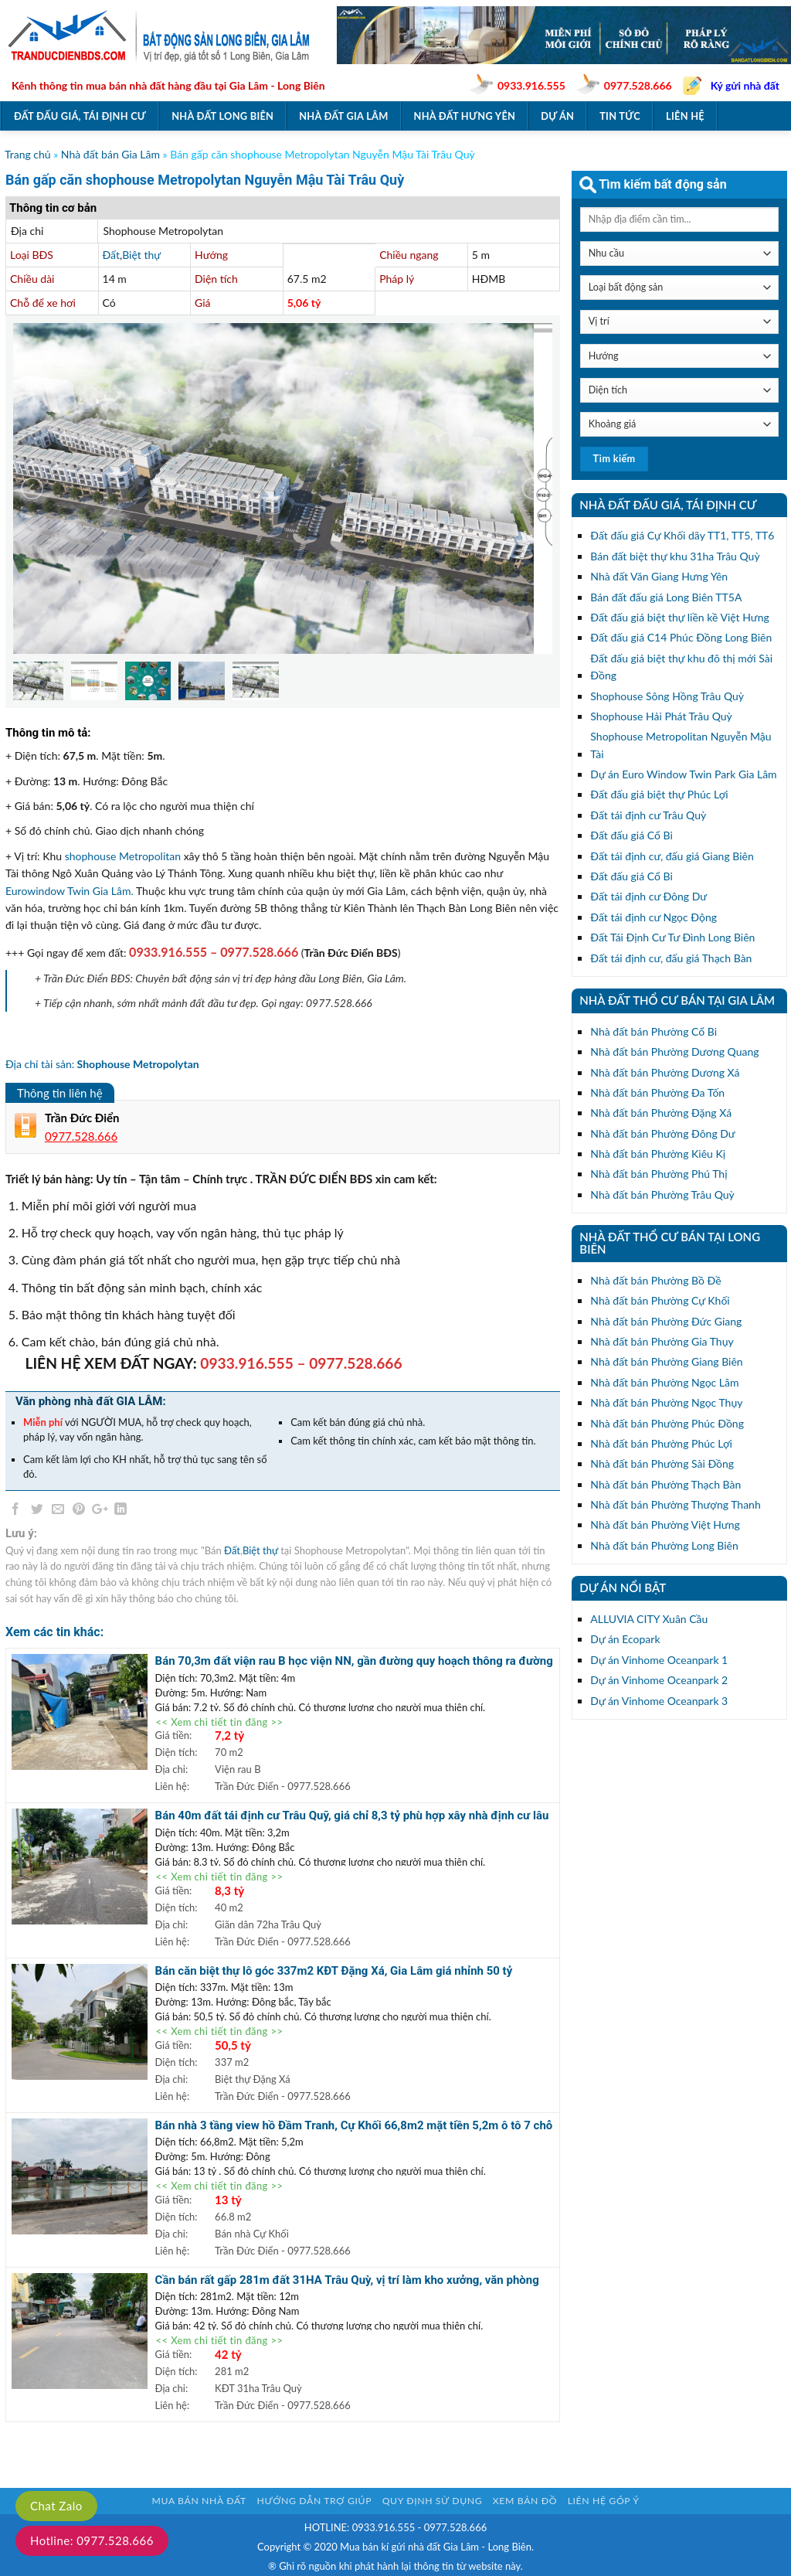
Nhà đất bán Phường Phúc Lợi (661, 1443)
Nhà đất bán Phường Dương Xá (664, 1072)
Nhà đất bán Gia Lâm (110, 154)
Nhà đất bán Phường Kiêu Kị (657, 1153)
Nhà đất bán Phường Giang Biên (666, 1361)
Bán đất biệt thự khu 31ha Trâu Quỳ (674, 556)
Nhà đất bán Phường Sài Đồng (662, 1463)
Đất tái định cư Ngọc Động (653, 917)
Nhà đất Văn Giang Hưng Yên (659, 576)
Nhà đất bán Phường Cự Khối (659, 1300)
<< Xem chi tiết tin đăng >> (219, 1722)
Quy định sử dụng (432, 2500)
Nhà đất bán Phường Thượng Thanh (675, 1504)
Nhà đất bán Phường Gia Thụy (661, 1341)
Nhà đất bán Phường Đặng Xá (661, 1112)
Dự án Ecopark (625, 1638)
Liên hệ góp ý (604, 2500)
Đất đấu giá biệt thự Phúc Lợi (659, 794)
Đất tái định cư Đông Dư (648, 896)
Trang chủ (28, 154)
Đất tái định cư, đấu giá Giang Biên (671, 856)
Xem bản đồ (525, 2500)
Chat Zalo (56, 2506)
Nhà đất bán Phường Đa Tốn (657, 1092)
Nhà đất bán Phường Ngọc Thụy (666, 1402)
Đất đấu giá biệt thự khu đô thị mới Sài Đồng (681, 667)
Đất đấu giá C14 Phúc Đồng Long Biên (681, 637)
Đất (111, 254)
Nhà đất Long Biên (222, 116)
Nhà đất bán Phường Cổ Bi (653, 1031)
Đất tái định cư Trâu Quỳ (648, 815)
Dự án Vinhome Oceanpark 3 (659, 1700)
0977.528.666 (638, 85)
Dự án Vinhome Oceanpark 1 (659, 1659)
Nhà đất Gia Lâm (343, 116)
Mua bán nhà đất (199, 2500)
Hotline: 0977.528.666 (92, 2540)
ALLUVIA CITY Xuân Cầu (649, 1618)
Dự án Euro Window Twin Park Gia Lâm (683, 774)
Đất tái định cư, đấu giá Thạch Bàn (671, 958)
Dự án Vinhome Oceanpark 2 (659, 1679)
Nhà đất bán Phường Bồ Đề (655, 1280)
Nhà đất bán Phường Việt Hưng (664, 1524)
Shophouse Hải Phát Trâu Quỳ (661, 716)
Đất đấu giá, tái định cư (80, 116)
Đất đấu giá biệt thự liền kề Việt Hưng (679, 617)
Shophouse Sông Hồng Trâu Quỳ (667, 696)
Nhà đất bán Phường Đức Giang (666, 1321)
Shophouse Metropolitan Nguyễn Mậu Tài (680, 745)
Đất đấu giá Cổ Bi (631, 835)
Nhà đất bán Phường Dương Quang (674, 1051)
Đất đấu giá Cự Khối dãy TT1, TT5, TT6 (682, 535)
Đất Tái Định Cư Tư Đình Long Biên (672, 937)
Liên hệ (685, 116)
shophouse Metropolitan (123, 856)
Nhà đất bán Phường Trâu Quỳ (662, 1194)
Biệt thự (141, 254)
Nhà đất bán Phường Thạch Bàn (665, 1484)
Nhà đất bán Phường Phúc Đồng (667, 1423)
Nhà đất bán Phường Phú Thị (658, 1173)
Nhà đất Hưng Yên (465, 116)
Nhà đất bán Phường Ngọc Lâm (664, 1382)
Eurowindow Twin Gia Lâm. (69, 890)
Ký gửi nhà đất (745, 85)
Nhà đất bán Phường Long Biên (664, 1545)
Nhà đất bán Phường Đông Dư (662, 1133)
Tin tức (619, 116)
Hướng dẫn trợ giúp (314, 2500)
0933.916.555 (531, 85)
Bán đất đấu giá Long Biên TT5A (666, 597)
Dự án (557, 116)
